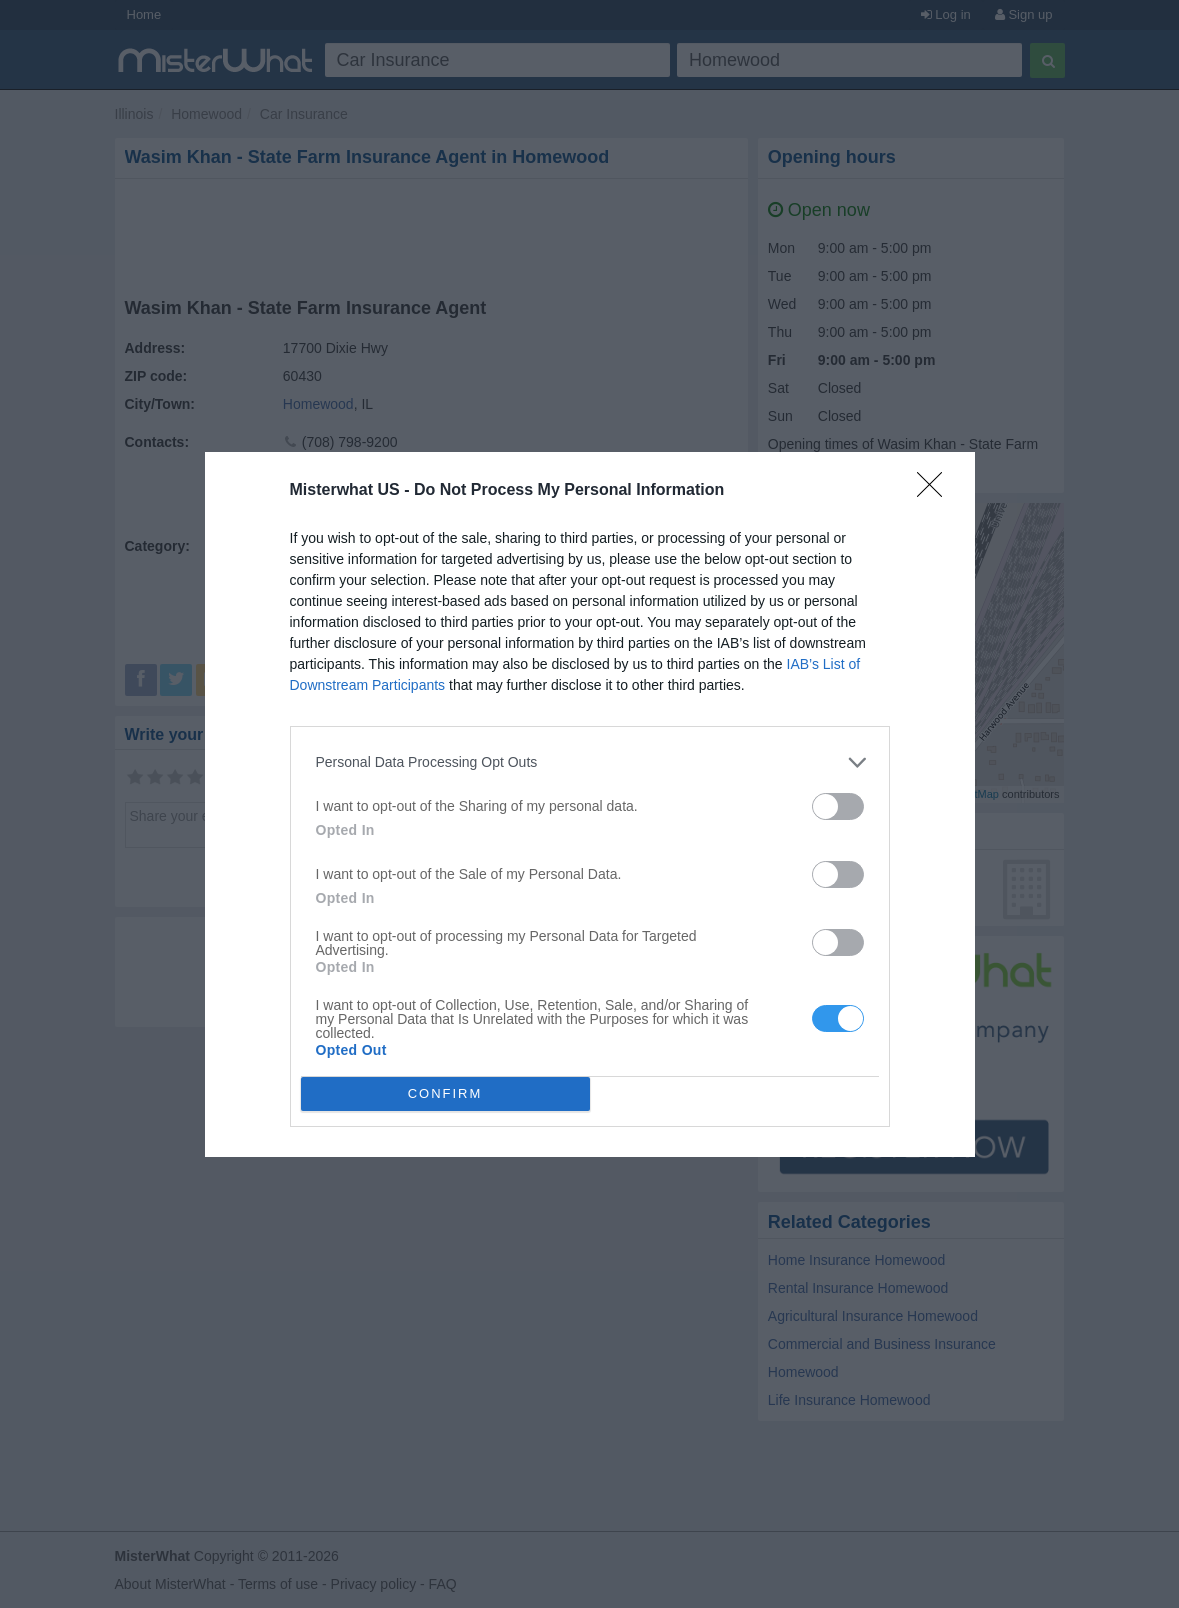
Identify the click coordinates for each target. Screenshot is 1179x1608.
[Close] (936, 491)
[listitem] (590, 762)
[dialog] (590, 804)
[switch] (838, 806)
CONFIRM (445, 1093)
